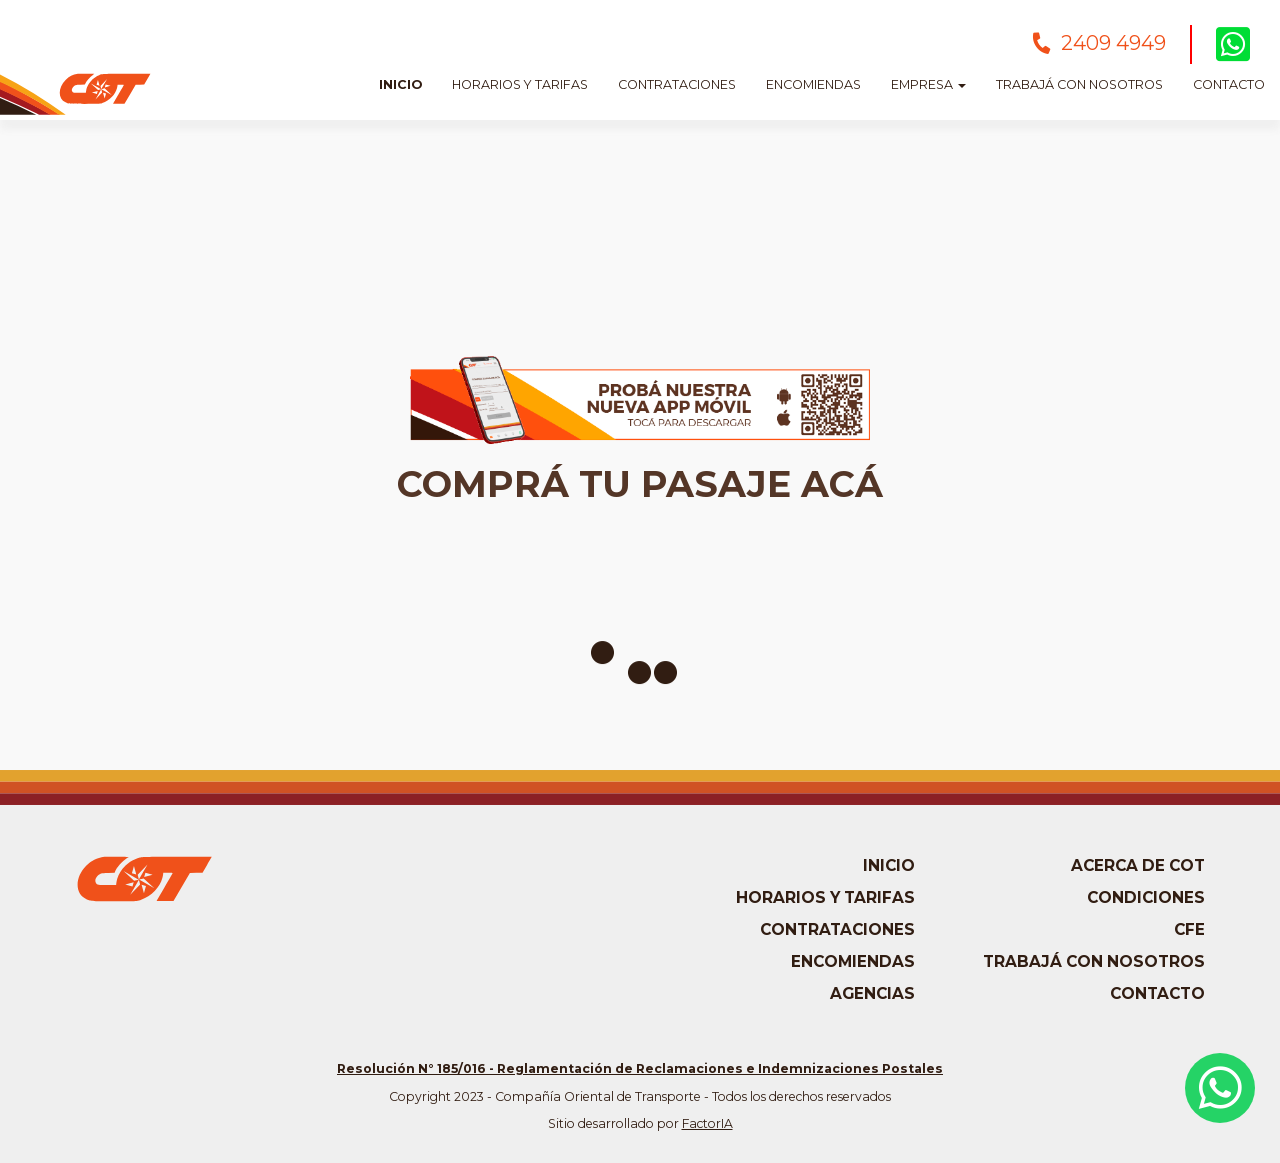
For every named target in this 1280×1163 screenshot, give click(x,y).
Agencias (872, 993)
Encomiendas (813, 84)
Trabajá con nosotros (1079, 84)
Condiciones (1146, 897)
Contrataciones (677, 84)
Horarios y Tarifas (520, 84)
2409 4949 (1113, 43)
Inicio (400, 84)
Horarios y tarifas (825, 897)
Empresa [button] (928, 84)
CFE (1189, 929)
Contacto (1229, 84)
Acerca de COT (1138, 865)
